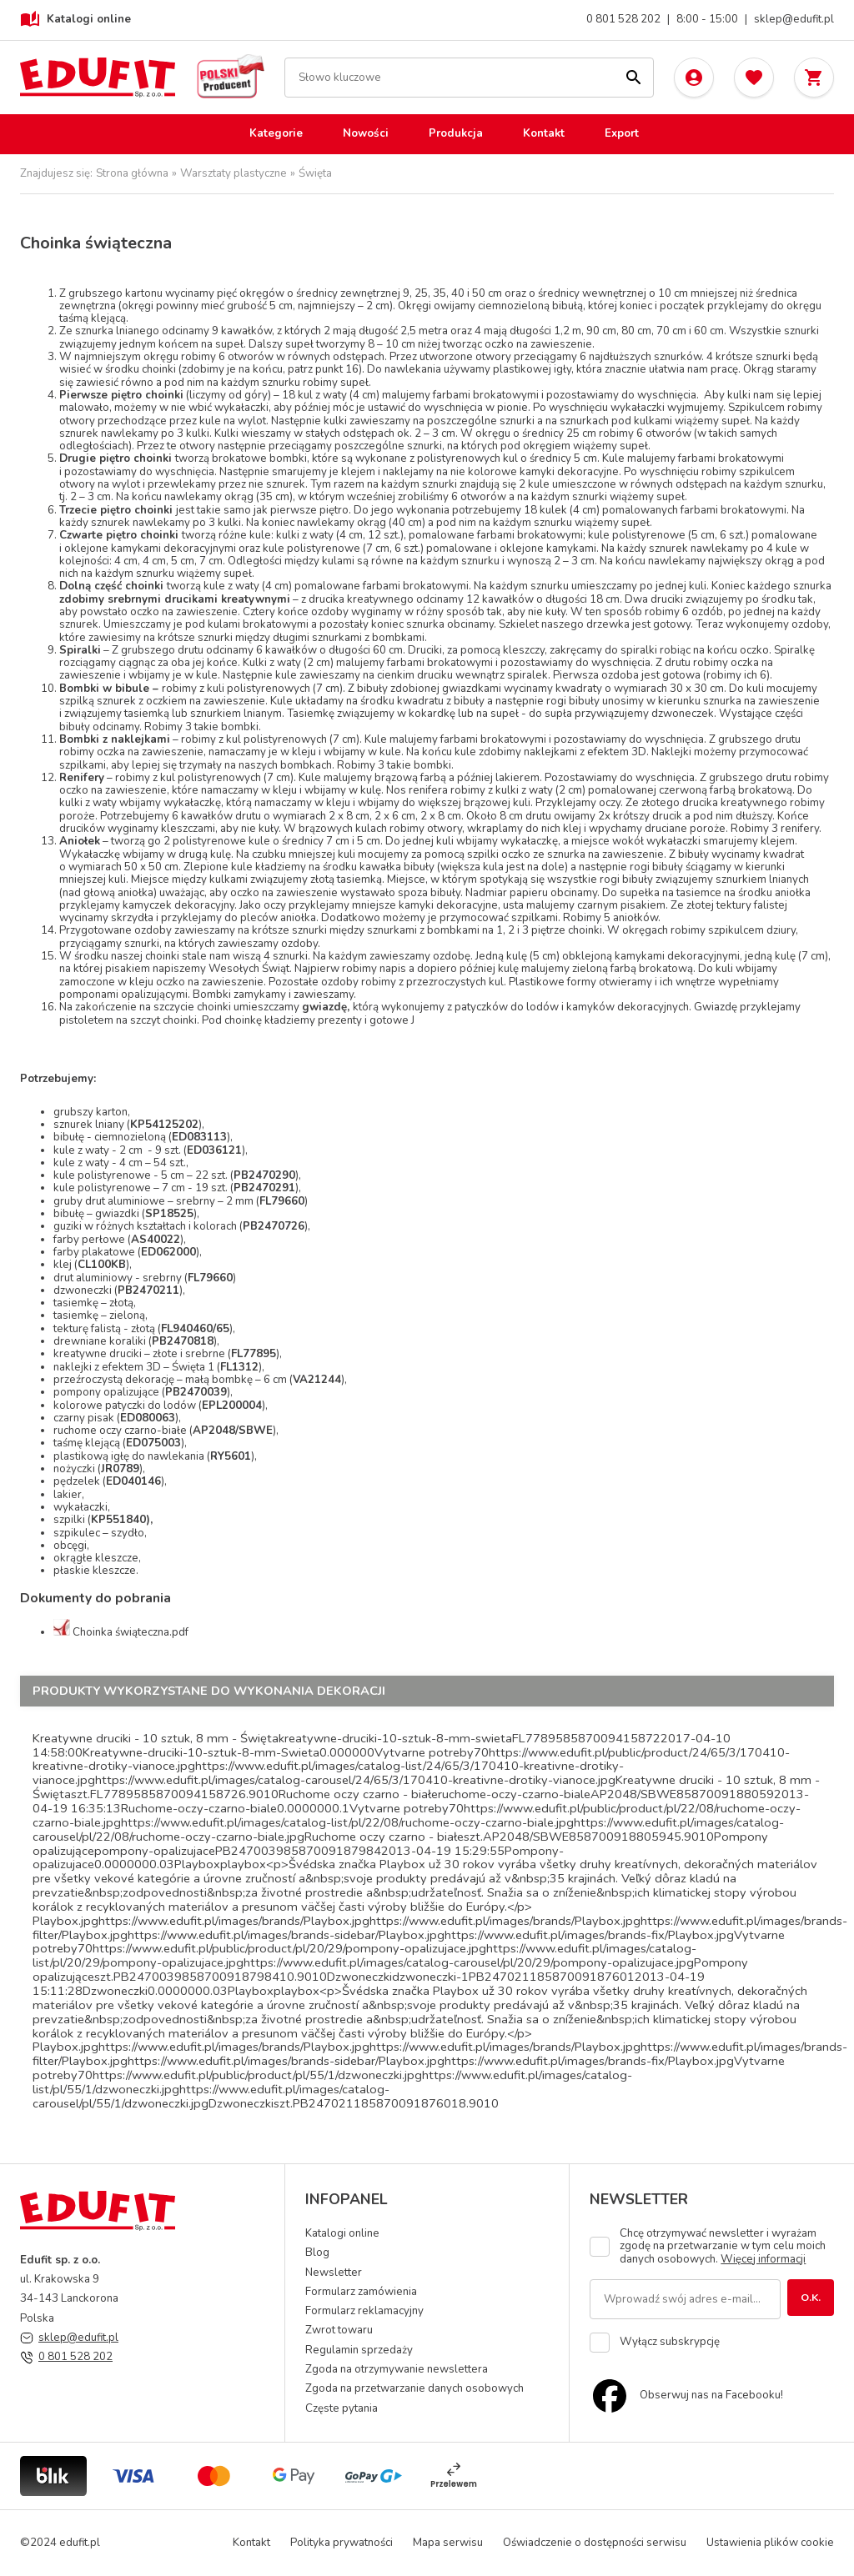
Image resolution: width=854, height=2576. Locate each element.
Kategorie (276, 133)
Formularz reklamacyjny (364, 2310)
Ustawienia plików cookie (770, 2542)
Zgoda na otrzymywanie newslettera (396, 2369)
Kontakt (544, 133)
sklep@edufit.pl (794, 19)
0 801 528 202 (623, 19)
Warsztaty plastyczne (233, 174)
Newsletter (333, 2272)
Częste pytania (341, 2408)
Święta (315, 174)
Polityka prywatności (341, 2542)
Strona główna (132, 174)
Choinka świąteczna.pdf (130, 1632)
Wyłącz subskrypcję (670, 2342)
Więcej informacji (763, 2259)
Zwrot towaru (339, 2330)
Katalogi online (75, 20)
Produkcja (456, 133)
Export (622, 133)
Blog (317, 2252)
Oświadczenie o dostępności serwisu (594, 2542)
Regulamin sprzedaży (359, 2350)
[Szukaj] (634, 78)
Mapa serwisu (448, 2542)
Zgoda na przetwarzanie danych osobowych (414, 2388)
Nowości (366, 133)
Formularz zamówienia (361, 2291)
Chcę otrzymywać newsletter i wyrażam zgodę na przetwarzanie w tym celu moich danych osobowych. (723, 2247)
